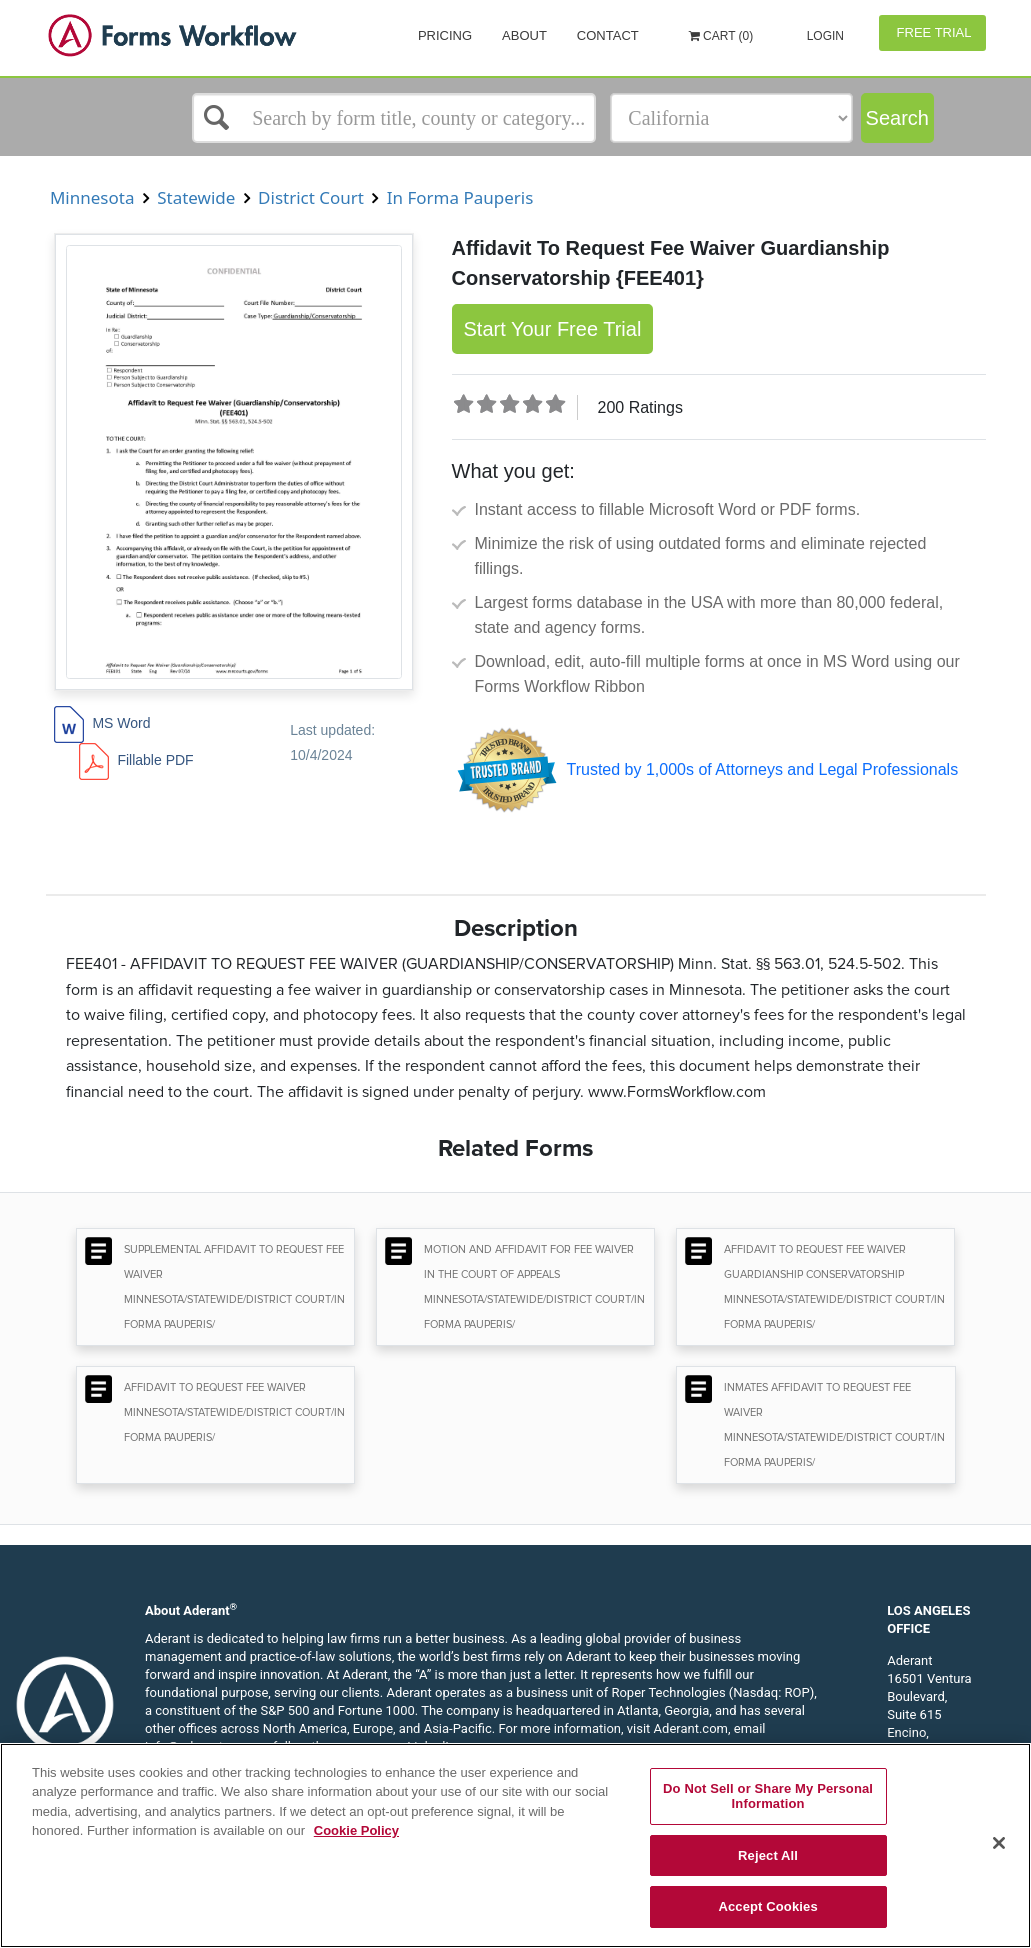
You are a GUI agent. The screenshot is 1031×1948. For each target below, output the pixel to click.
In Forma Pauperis (459, 197)
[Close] (999, 1843)
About (524, 35)
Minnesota (92, 197)
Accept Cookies (767, 1906)
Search (897, 118)
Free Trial (932, 32)
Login (823, 36)
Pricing (445, 35)
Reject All (768, 1855)
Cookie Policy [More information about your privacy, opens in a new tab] (356, 1830)
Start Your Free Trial (553, 329)
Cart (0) (721, 36)
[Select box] (394, 118)
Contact (608, 35)
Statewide (196, 197)
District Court (311, 197)
